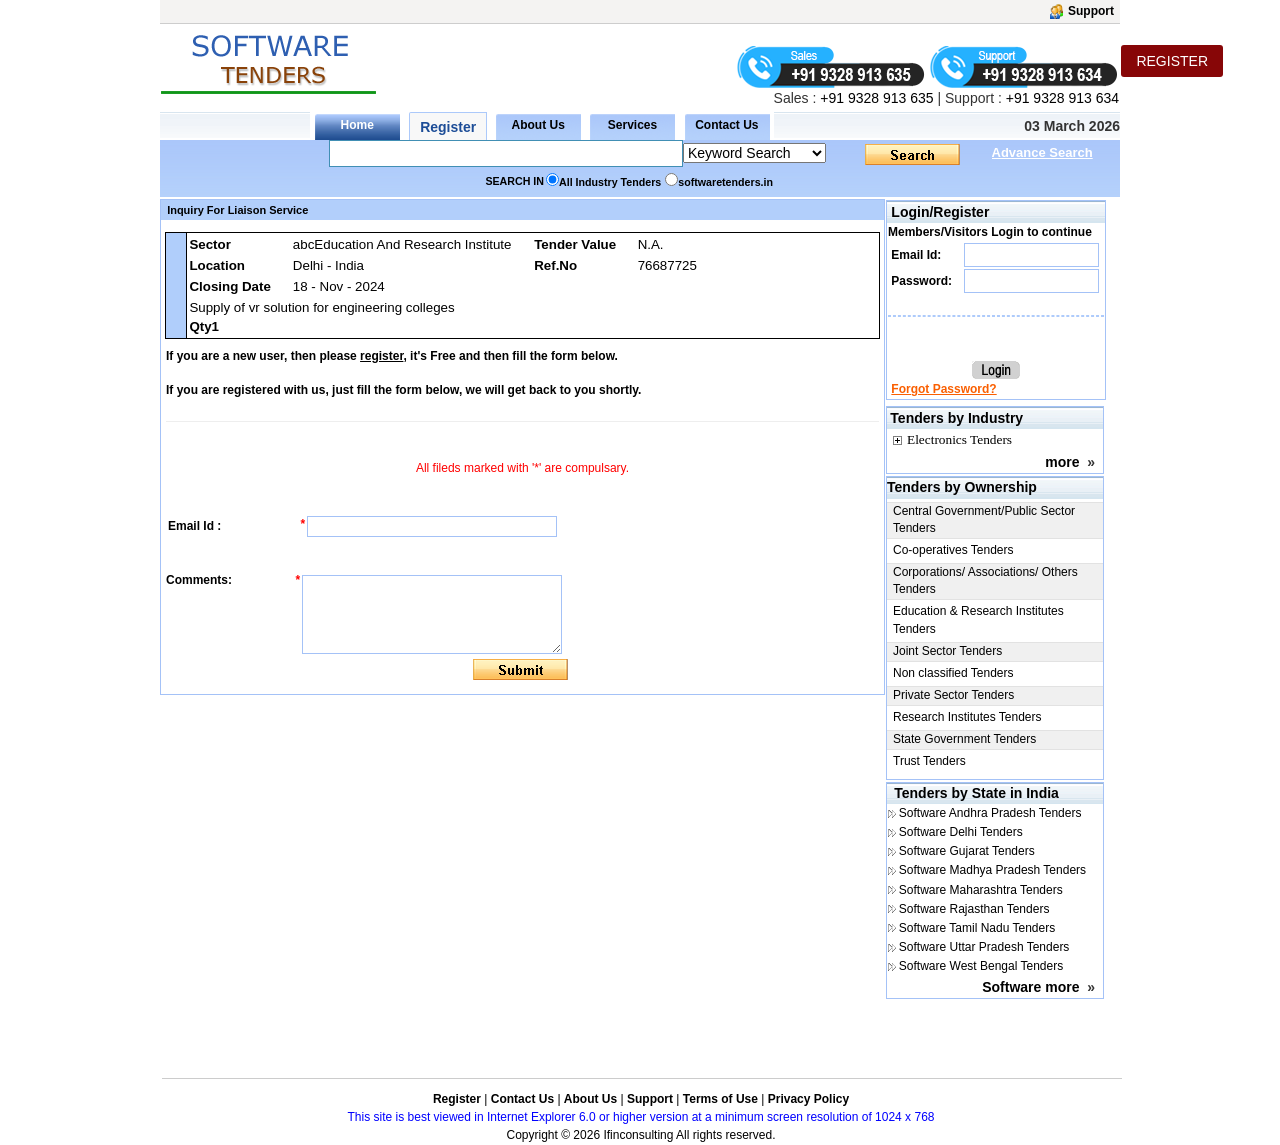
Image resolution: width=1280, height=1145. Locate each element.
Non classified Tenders (953, 673)
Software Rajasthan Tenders (974, 909)
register (381, 356)
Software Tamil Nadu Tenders (977, 928)
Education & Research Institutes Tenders (978, 619)
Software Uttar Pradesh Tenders (984, 947)
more (1062, 462)
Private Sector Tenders (953, 695)
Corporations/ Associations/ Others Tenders (985, 580)
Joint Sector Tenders (947, 651)
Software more (1030, 987)
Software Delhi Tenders (961, 832)
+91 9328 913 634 (1062, 98)
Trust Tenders (929, 761)
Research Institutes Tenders (967, 717)
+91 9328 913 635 (874, 98)
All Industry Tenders (610, 182)
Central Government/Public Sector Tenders (984, 519)
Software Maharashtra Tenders (981, 890)
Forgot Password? (943, 389)
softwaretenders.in (725, 182)
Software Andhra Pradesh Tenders (990, 813)
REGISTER (1172, 61)
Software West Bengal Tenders (981, 966)
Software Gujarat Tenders (967, 851)
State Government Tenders (964, 739)
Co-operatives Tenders (953, 550)
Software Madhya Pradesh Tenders (992, 870)
